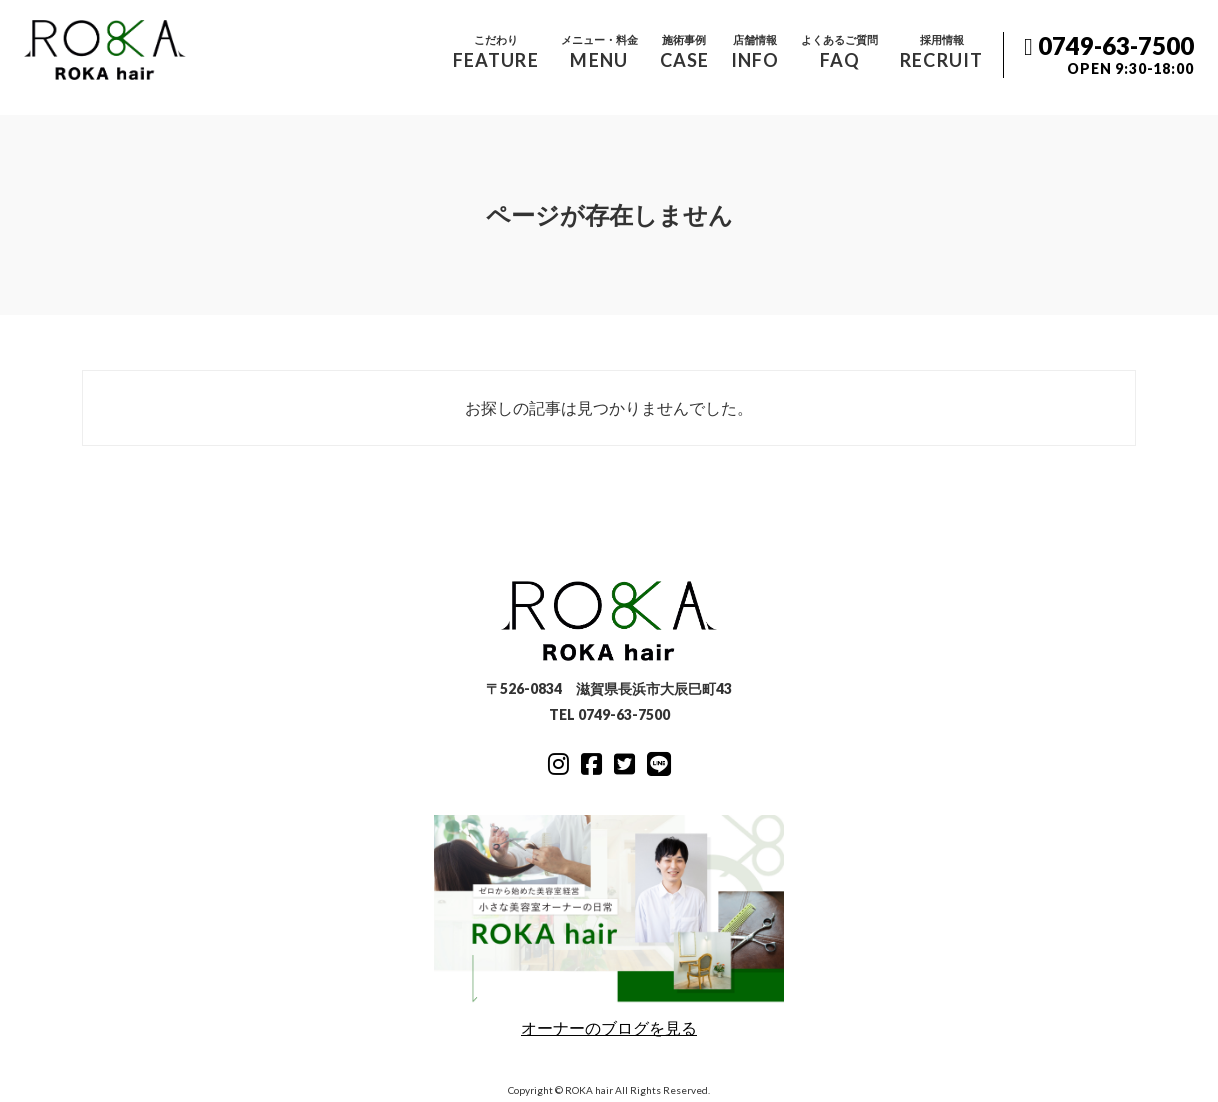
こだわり (496, 53)
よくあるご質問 (839, 53)
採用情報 (941, 53)
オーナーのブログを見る (609, 926)
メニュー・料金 (599, 53)
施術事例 (684, 53)
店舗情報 (755, 53)
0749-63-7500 (1109, 55)
